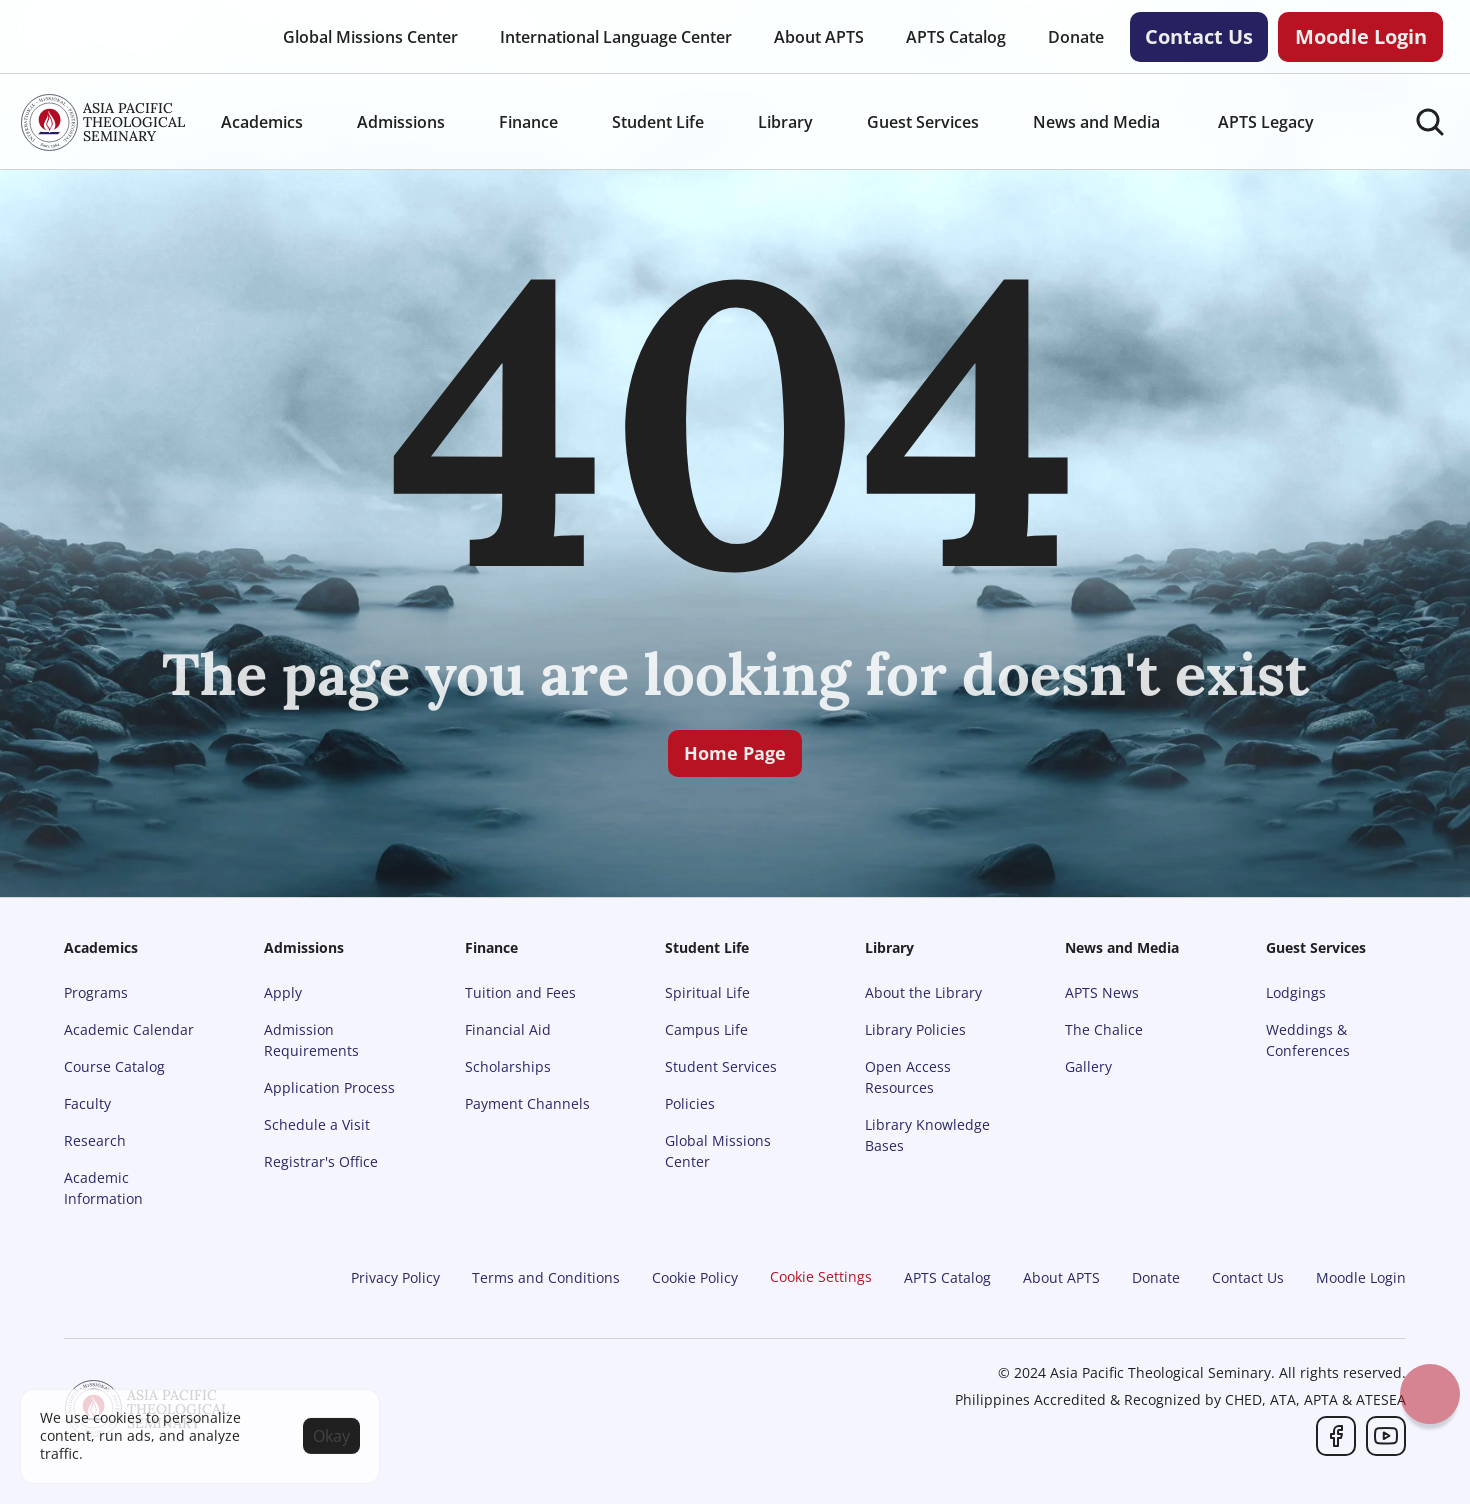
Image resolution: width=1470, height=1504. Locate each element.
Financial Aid (508, 1029)
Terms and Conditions (546, 1277)
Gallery (1088, 1066)
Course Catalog (114, 1066)
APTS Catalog (947, 1277)
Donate (1156, 1277)
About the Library (923, 992)
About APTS (1061, 1277)
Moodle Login (1361, 1277)
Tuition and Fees (520, 992)
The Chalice (1104, 1029)
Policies (690, 1103)
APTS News (1102, 992)
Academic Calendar (129, 1029)
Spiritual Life (707, 992)
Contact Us (1248, 1277)
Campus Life (706, 1029)
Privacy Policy (395, 1277)
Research (95, 1140)
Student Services (721, 1066)
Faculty (87, 1103)
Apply (283, 992)
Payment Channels (527, 1103)
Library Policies (915, 1029)
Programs (96, 992)
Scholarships (508, 1066)
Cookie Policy (695, 1277)
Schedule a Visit (317, 1124)
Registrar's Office (321, 1161)
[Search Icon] (1430, 122)
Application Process (329, 1087)
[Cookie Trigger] (821, 1277)
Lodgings (1296, 992)
